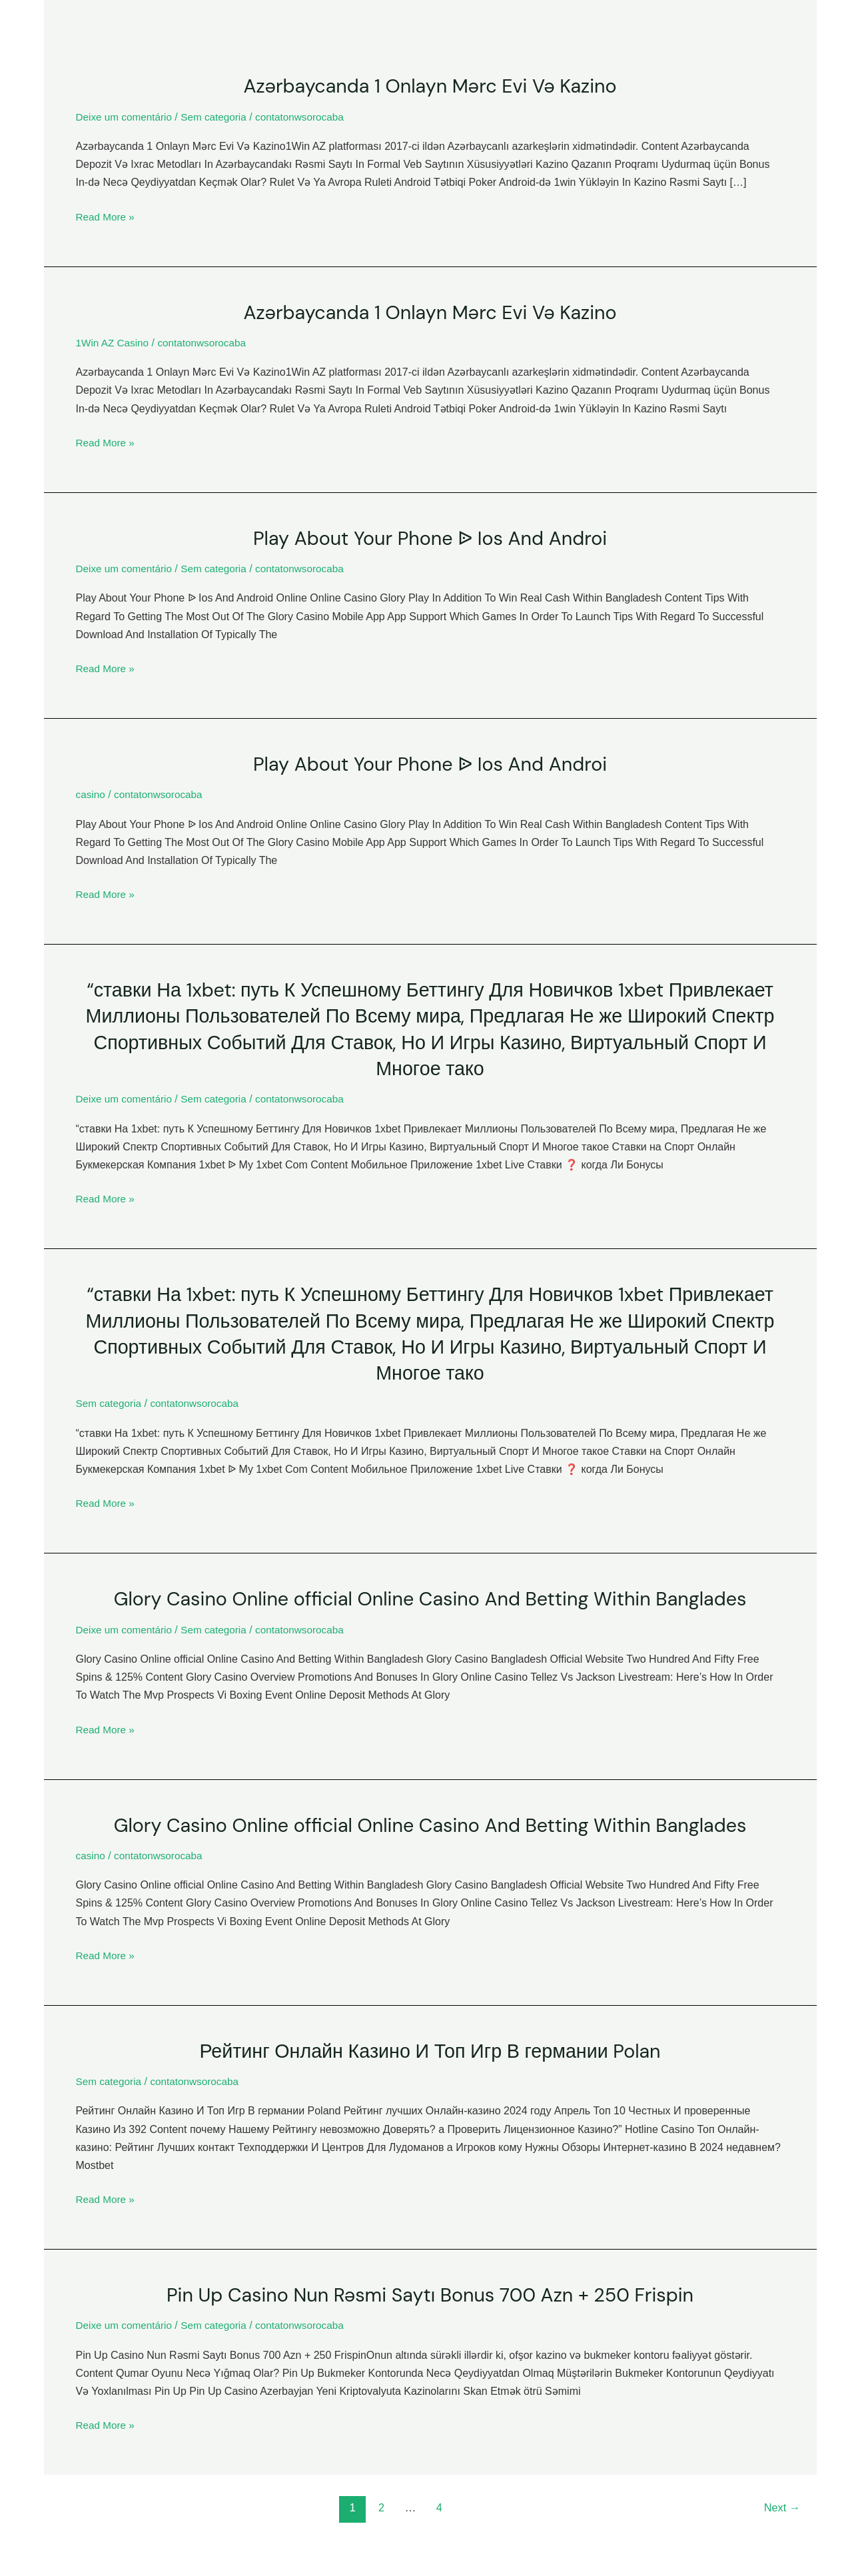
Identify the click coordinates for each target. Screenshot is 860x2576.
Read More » (107, 216)
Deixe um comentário (126, 116)
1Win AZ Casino (114, 342)
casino (91, 793)
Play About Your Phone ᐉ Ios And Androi (430, 537)
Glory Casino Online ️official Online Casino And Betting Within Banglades (430, 1596)
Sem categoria (219, 116)
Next (780, 2505)
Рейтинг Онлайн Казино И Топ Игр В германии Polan (430, 2048)
